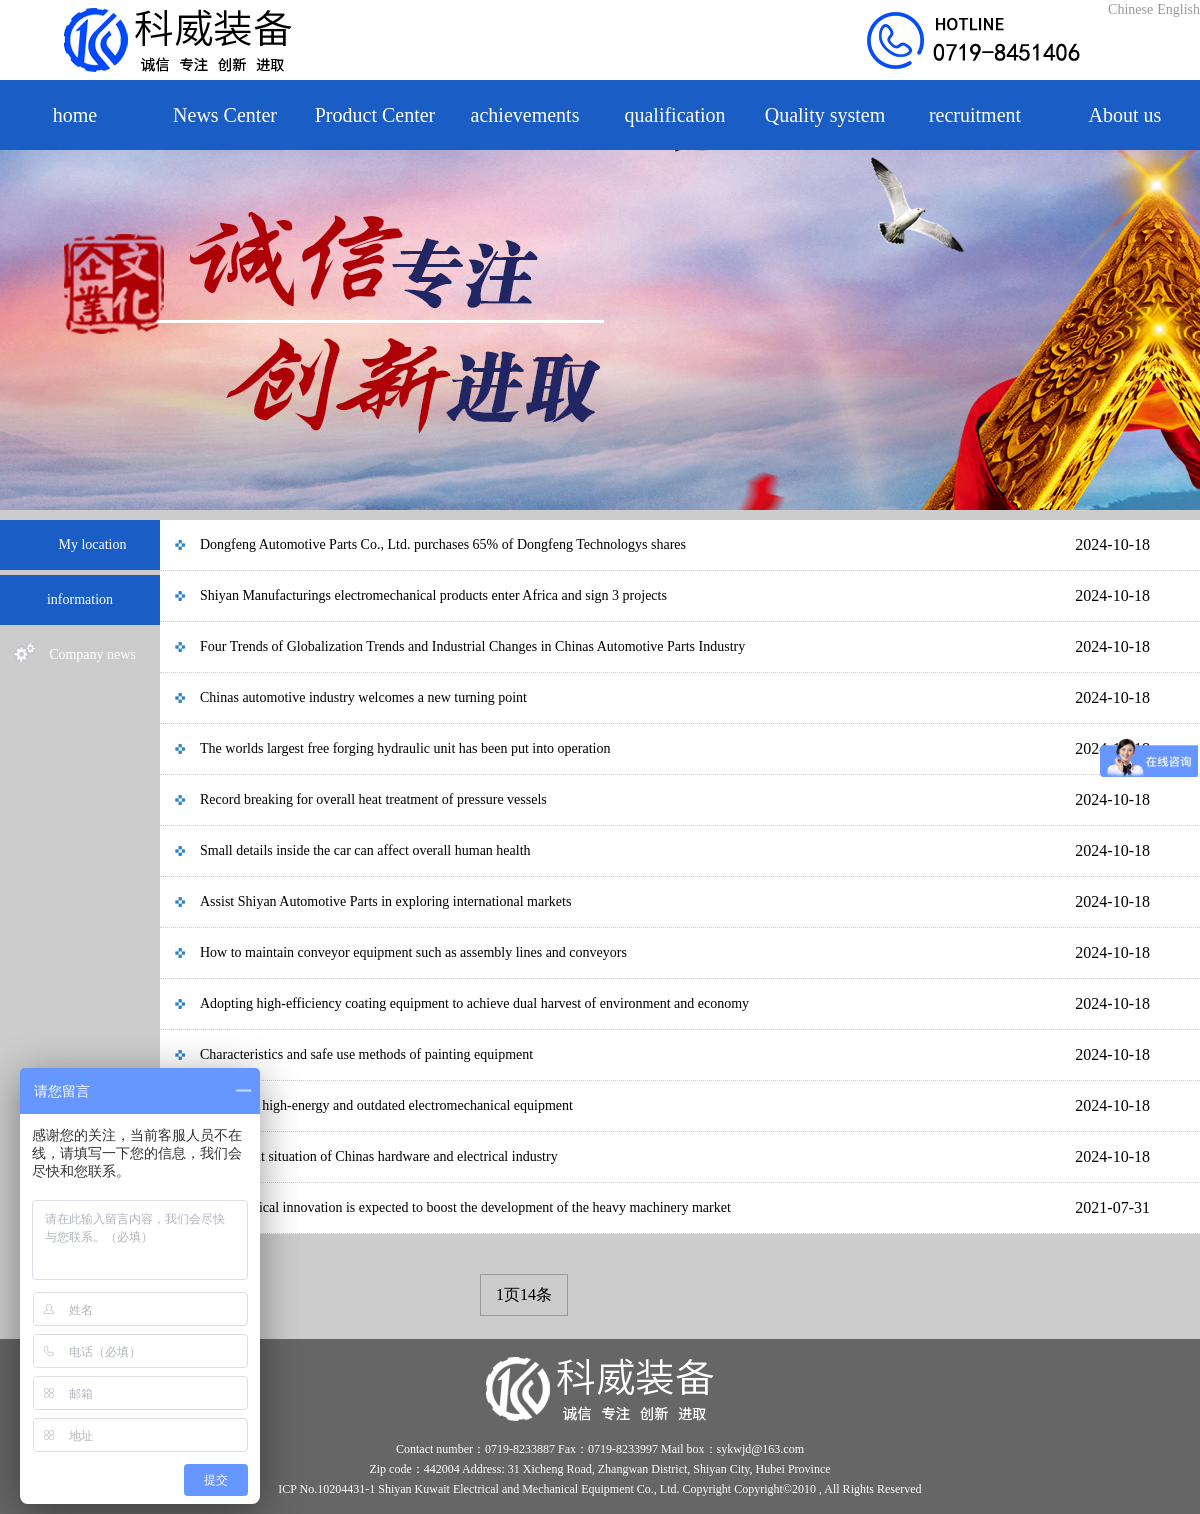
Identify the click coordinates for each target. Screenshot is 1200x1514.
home (75, 115)
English (1178, 9)
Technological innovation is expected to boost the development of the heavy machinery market (465, 1207)
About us (1125, 115)
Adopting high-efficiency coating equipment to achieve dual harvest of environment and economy (474, 1003)
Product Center (375, 115)
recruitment (975, 115)
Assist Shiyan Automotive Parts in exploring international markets (385, 901)
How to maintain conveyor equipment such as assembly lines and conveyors (413, 952)
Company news (75, 655)
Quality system (825, 115)
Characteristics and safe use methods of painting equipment (366, 1054)
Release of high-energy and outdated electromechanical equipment (386, 1105)
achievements (525, 115)
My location (75, 545)
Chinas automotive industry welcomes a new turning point (363, 697)
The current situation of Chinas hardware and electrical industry (379, 1156)
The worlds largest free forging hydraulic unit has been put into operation (405, 748)
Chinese (1130, 9)
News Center (225, 115)
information (80, 599)
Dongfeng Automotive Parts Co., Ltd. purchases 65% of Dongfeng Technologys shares (443, 544)
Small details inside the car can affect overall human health (365, 850)
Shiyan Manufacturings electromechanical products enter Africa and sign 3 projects (433, 595)
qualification (674, 115)
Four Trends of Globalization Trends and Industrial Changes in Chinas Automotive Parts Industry (472, 646)
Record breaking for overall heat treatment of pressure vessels (373, 799)
